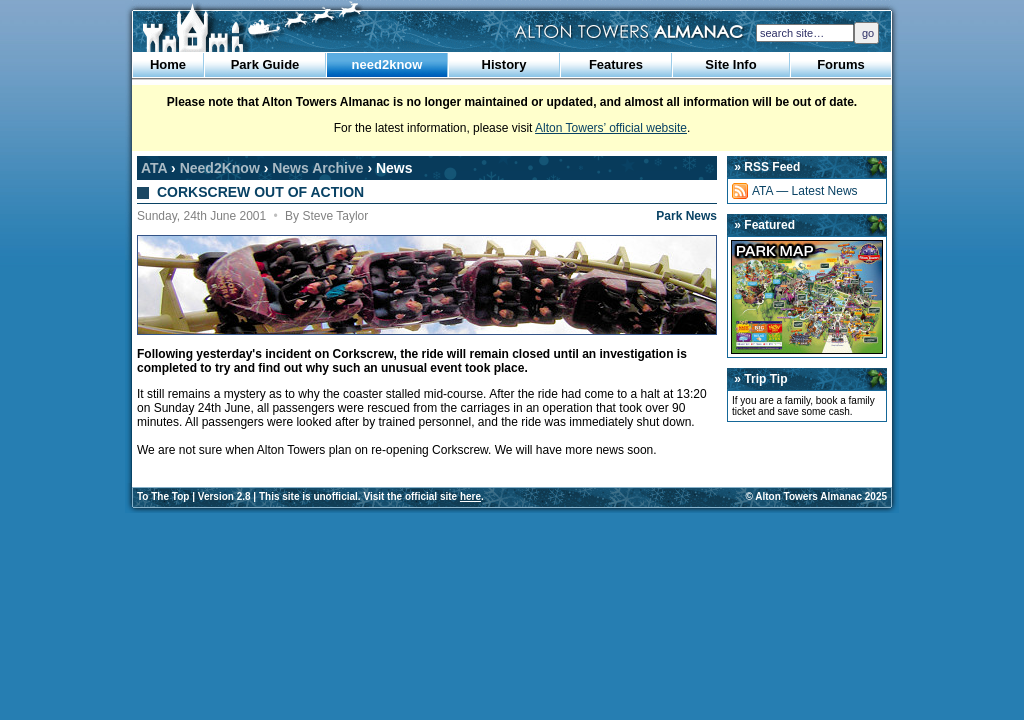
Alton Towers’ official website (611, 128)
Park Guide (265, 64)
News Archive (317, 168)
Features (616, 64)
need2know (387, 64)
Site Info (730, 64)
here (470, 496)
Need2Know (220, 168)
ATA (154, 168)
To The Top (163, 496)
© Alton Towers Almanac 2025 (816, 496)
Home (168, 64)
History (504, 64)
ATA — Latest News (805, 191)
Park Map (807, 297)
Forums (841, 64)
